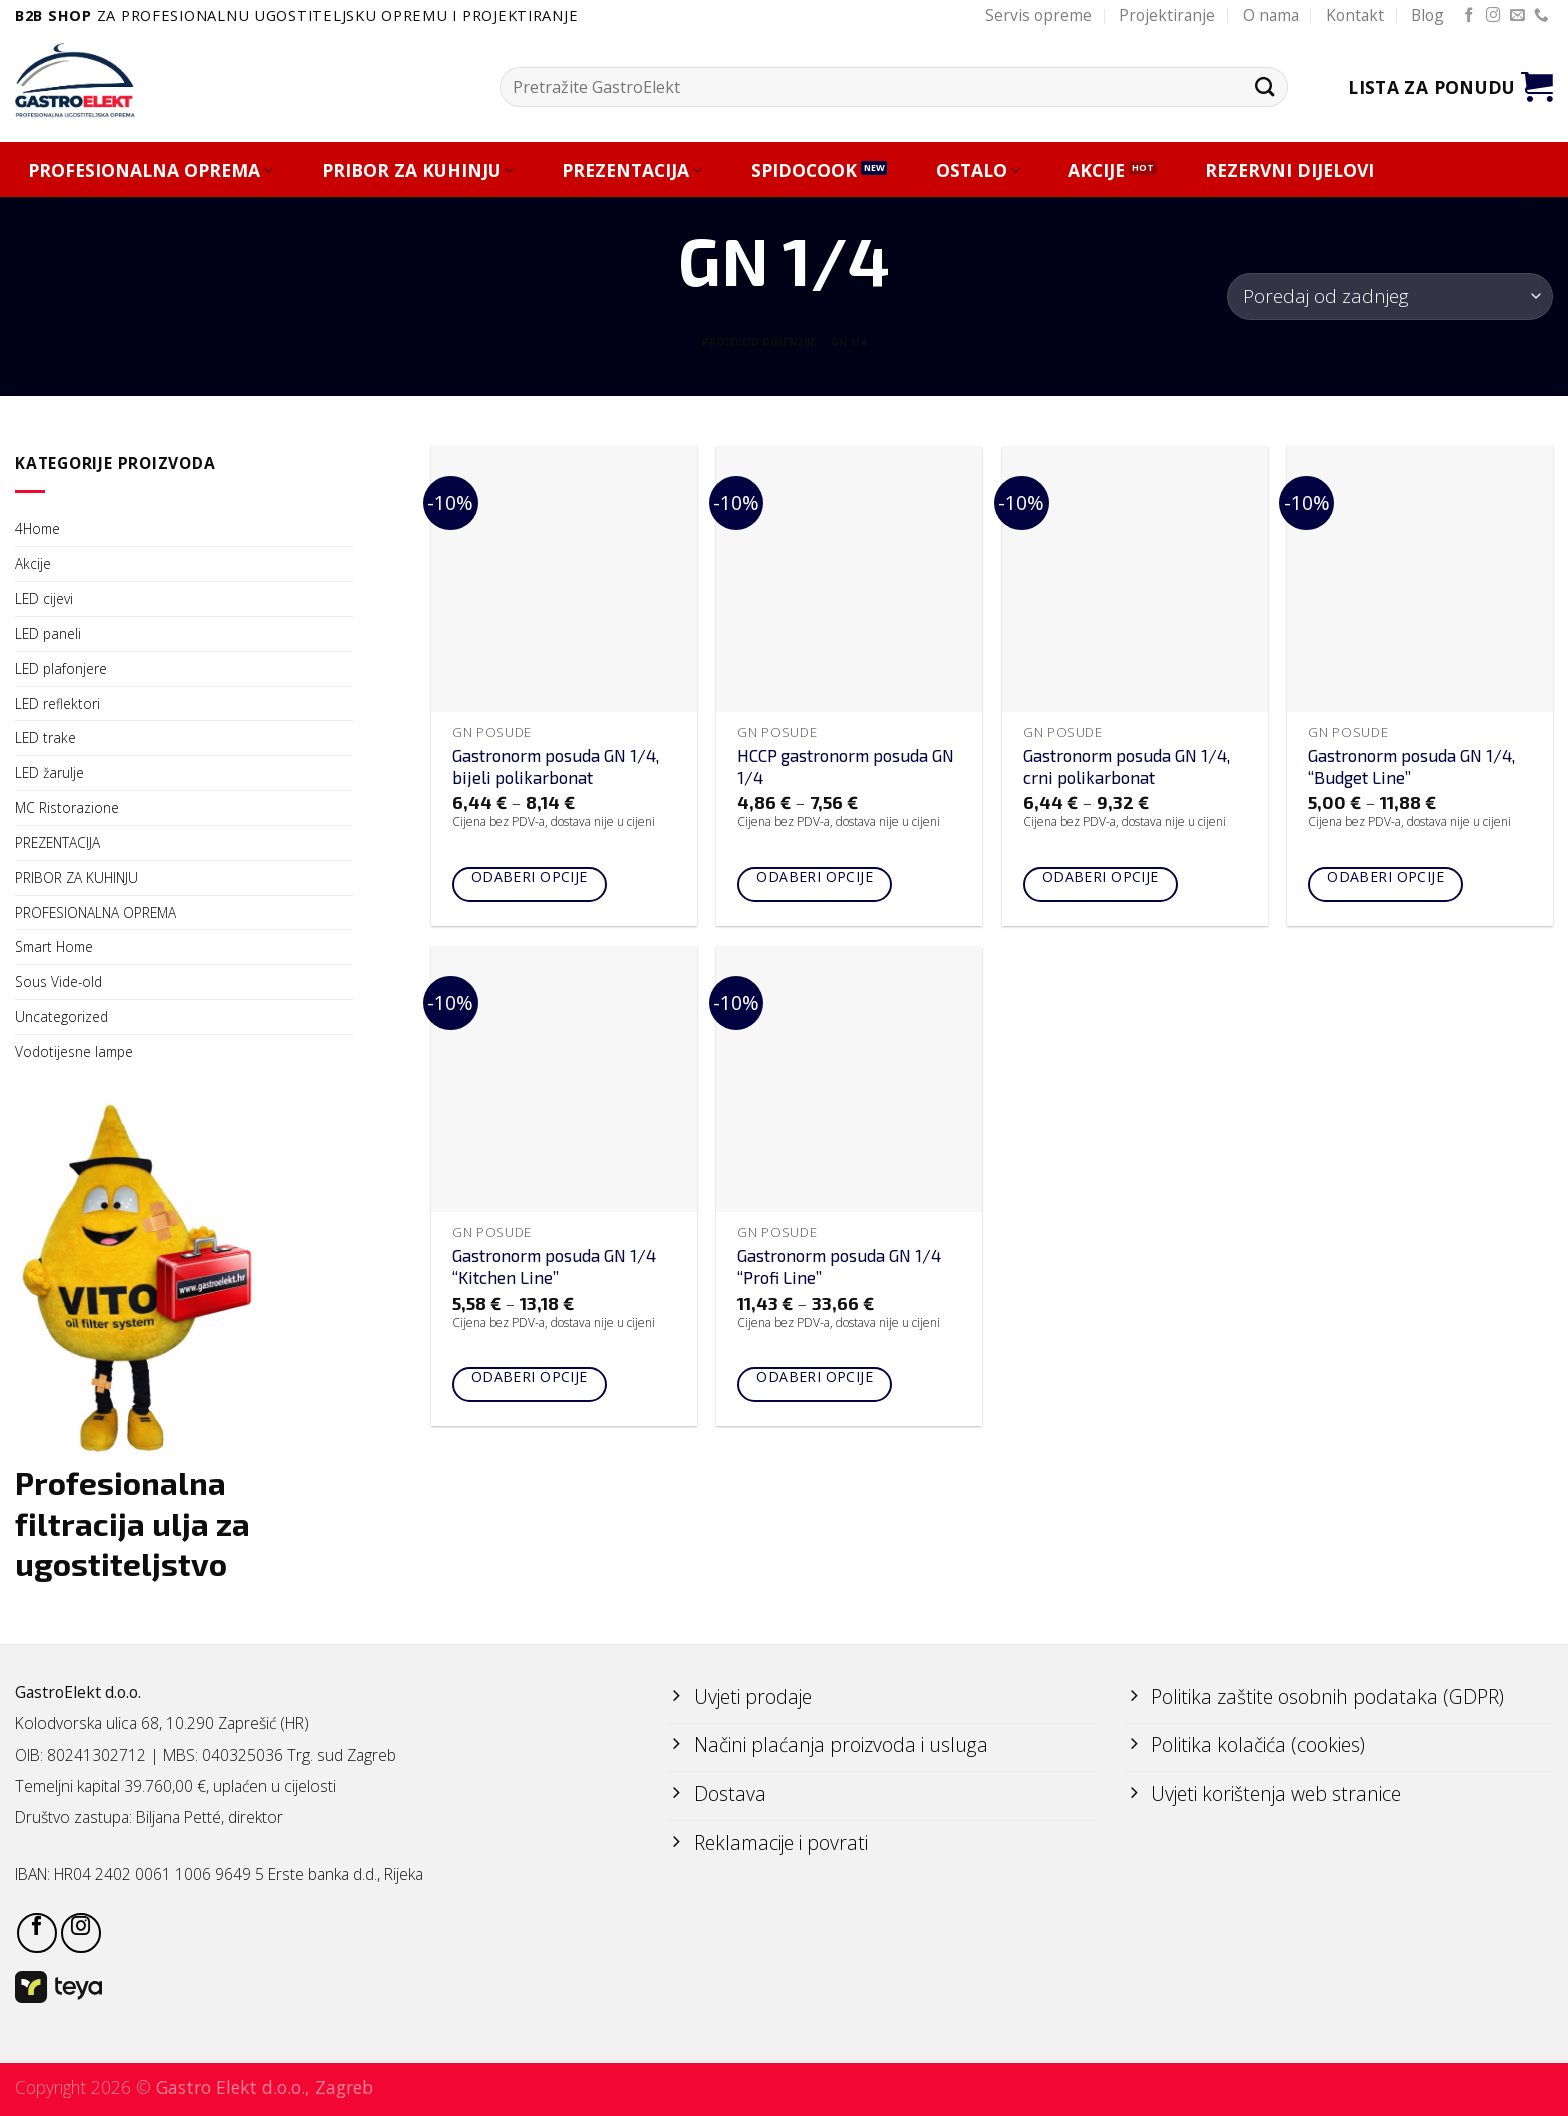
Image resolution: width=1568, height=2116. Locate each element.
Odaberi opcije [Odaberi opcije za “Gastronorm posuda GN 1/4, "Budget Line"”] (1385, 876)
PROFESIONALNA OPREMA (150, 170)
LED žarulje (49, 772)
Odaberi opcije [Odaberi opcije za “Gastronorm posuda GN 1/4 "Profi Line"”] (814, 1376)
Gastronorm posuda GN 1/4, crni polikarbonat (1126, 766)
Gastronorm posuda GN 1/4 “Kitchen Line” (554, 1266)
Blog (1427, 15)
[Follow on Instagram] (1493, 16)
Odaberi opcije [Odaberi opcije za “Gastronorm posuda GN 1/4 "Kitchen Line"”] (529, 1376)
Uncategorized (61, 1016)
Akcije (33, 563)
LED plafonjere (61, 668)
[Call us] (1541, 16)
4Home (37, 528)
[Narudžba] (1390, 296)
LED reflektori (57, 703)
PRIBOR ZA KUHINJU (418, 170)
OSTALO (978, 170)
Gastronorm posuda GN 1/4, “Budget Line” (1411, 766)
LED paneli (48, 633)
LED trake (45, 737)
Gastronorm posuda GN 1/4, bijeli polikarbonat (555, 766)
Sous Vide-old (58, 981)
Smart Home (54, 946)
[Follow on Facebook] (1469, 16)
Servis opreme (1038, 15)
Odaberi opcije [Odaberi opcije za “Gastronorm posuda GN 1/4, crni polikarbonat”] (1100, 876)
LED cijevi (44, 598)
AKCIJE (1096, 170)
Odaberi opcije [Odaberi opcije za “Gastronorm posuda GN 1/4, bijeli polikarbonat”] (529, 876)
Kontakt (1355, 15)
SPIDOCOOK (804, 170)
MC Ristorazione (67, 807)
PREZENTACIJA (632, 170)
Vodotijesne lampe (74, 1051)
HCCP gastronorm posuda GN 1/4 (845, 766)
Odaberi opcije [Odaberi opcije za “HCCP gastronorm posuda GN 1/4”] (814, 876)
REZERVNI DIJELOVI (1289, 170)
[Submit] (1264, 86)
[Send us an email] (1517, 16)
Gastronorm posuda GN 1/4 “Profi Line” (839, 1266)
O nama (1271, 15)
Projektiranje (1167, 15)
